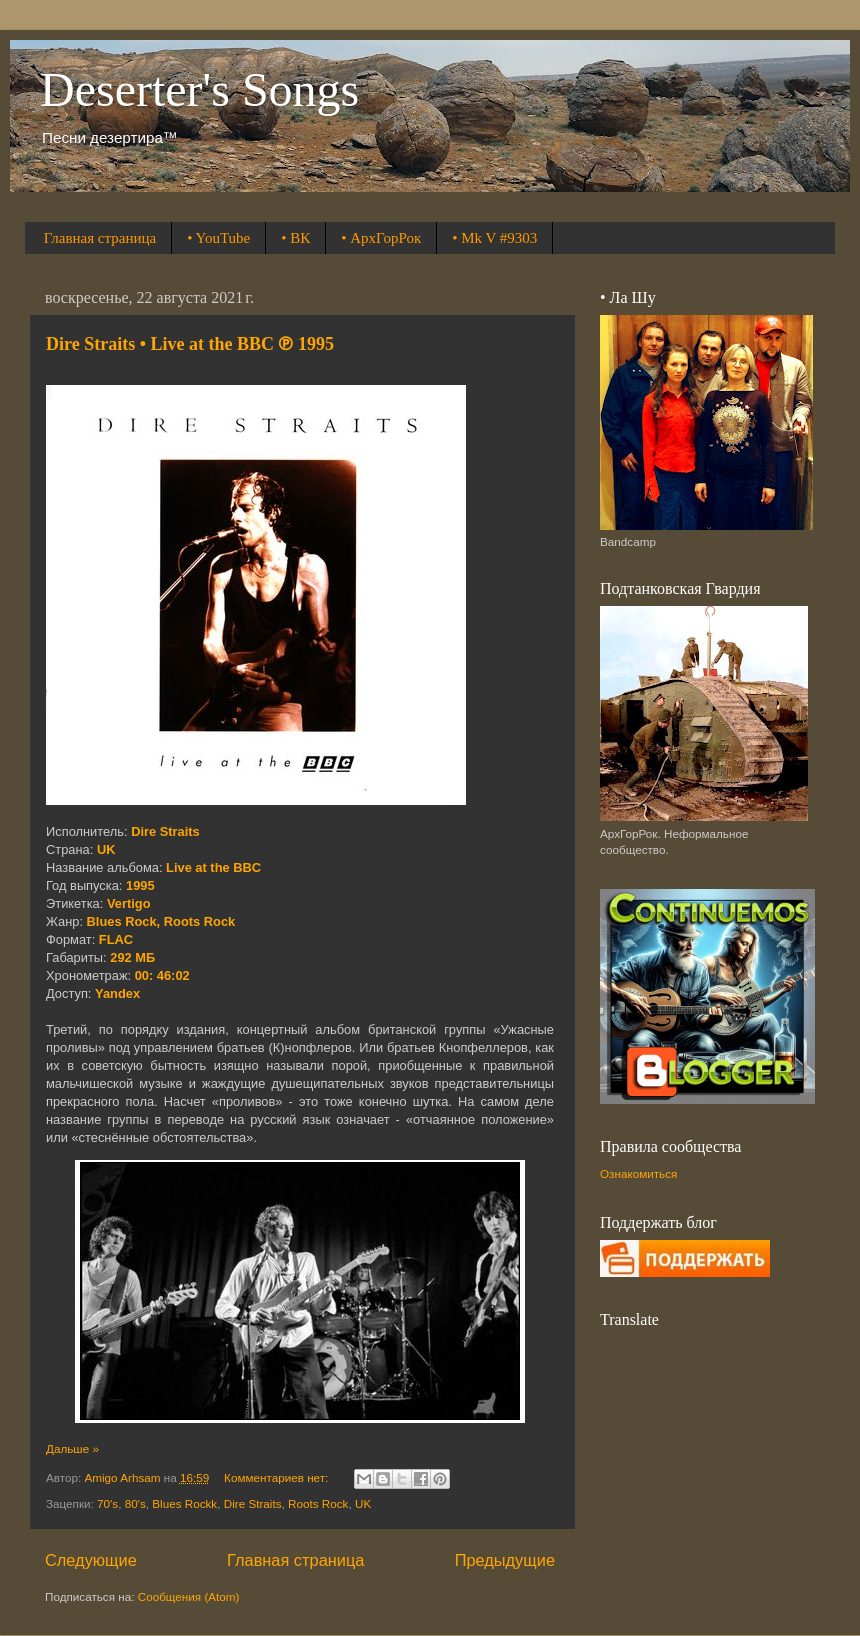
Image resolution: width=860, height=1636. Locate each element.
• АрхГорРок (381, 238)
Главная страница (100, 238)
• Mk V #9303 (494, 238)
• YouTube (218, 238)
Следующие (91, 1560)
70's (107, 1503)
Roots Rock (318, 1503)
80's (135, 1503)
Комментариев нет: (277, 1477)
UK (363, 1503)
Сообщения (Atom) (189, 1596)
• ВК (295, 238)
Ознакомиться (638, 1173)
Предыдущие (505, 1560)
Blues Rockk (184, 1503)
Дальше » (72, 1448)
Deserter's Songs (199, 89)
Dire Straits (253, 1503)
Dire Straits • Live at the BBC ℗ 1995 (190, 344)
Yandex (117, 993)
